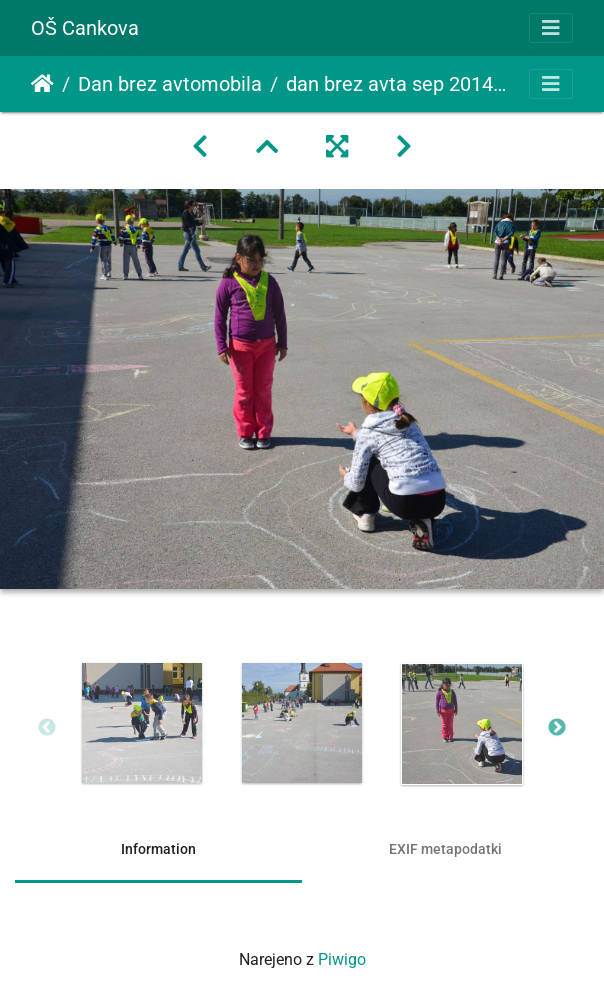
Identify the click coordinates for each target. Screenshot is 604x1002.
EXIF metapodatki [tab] (445, 849)
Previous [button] (47, 728)
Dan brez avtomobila (170, 84)
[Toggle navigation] (551, 28)
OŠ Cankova (85, 28)
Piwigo (342, 959)
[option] (142, 723)
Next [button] (557, 728)
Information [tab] (158, 849)
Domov (42, 84)
